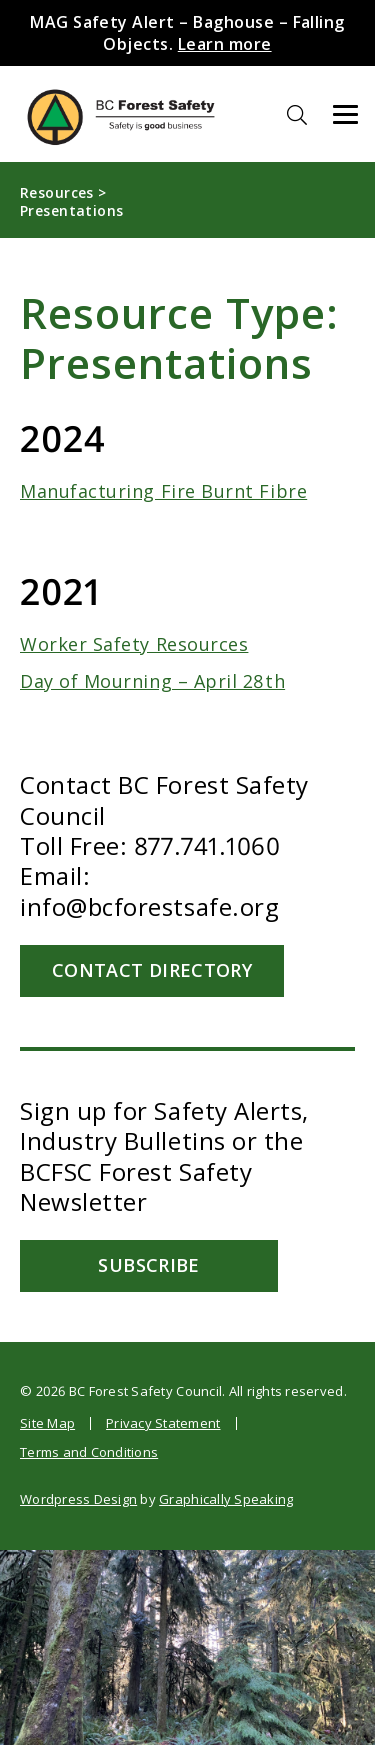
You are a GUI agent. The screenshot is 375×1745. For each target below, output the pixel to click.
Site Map (47, 1423)
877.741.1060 (207, 845)
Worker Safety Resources (134, 644)
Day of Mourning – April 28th (152, 681)
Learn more (225, 44)
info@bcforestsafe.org (149, 906)
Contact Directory (155, 970)
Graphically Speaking (226, 1499)
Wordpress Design (78, 1499)
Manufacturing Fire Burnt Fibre (163, 491)
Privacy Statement (163, 1423)
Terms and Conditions (89, 1452)
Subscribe (154, 1265)
